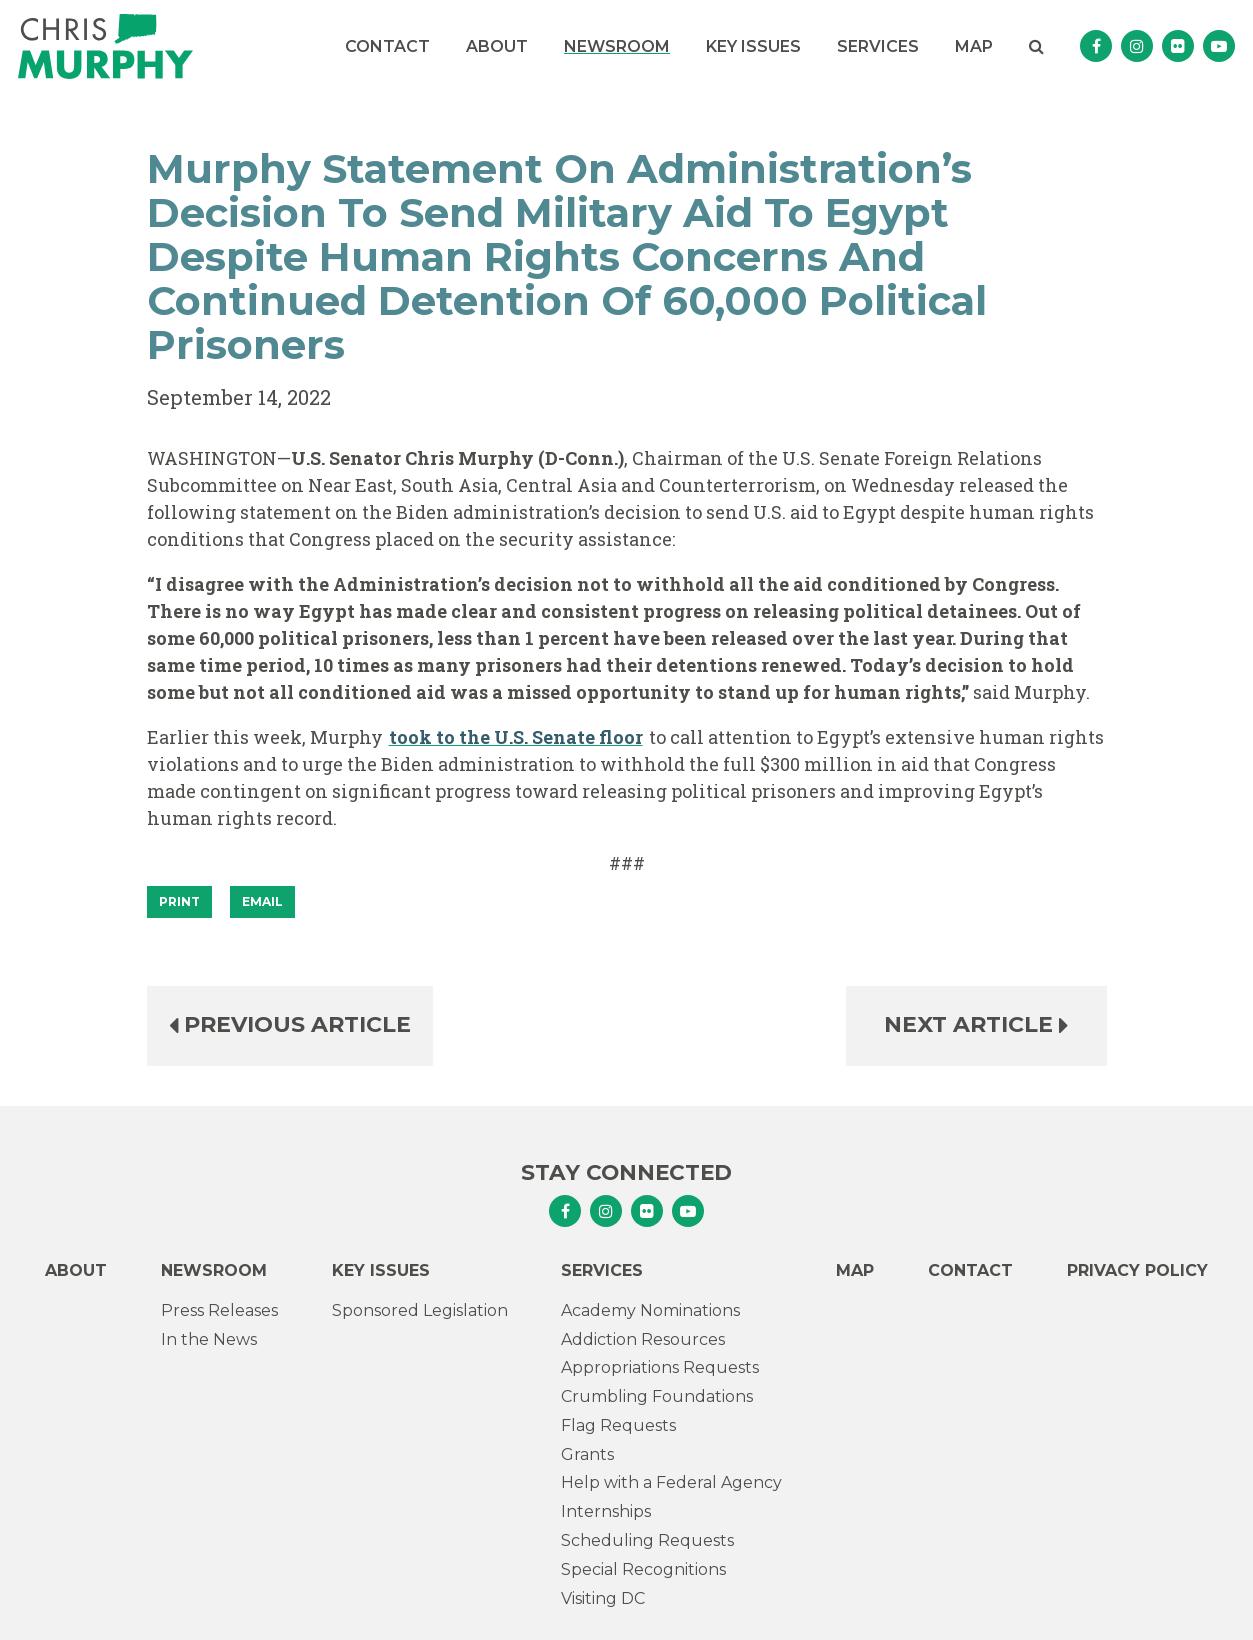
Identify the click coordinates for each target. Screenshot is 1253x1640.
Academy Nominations (650, 1310)
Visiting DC (603, 1598)
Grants (587, 1454)
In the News (209, 1339)
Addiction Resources (643, 1339)
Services (878, 46)
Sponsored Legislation (420, 1310)
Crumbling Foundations (657, 1396)
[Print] (179, 902)
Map (974, 46)
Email (262, 901)
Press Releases (219, 1310)
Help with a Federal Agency (671, 1482)
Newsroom (617, 46)
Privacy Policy (1137, 1270)
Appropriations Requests (660, 1367)
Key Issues (753, 46)
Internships (606, 1511)
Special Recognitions (643, 1569)
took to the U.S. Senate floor (516, 737)
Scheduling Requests (647, 1540)
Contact (387, 46)
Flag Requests (618, 1425)
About (497, 46)
